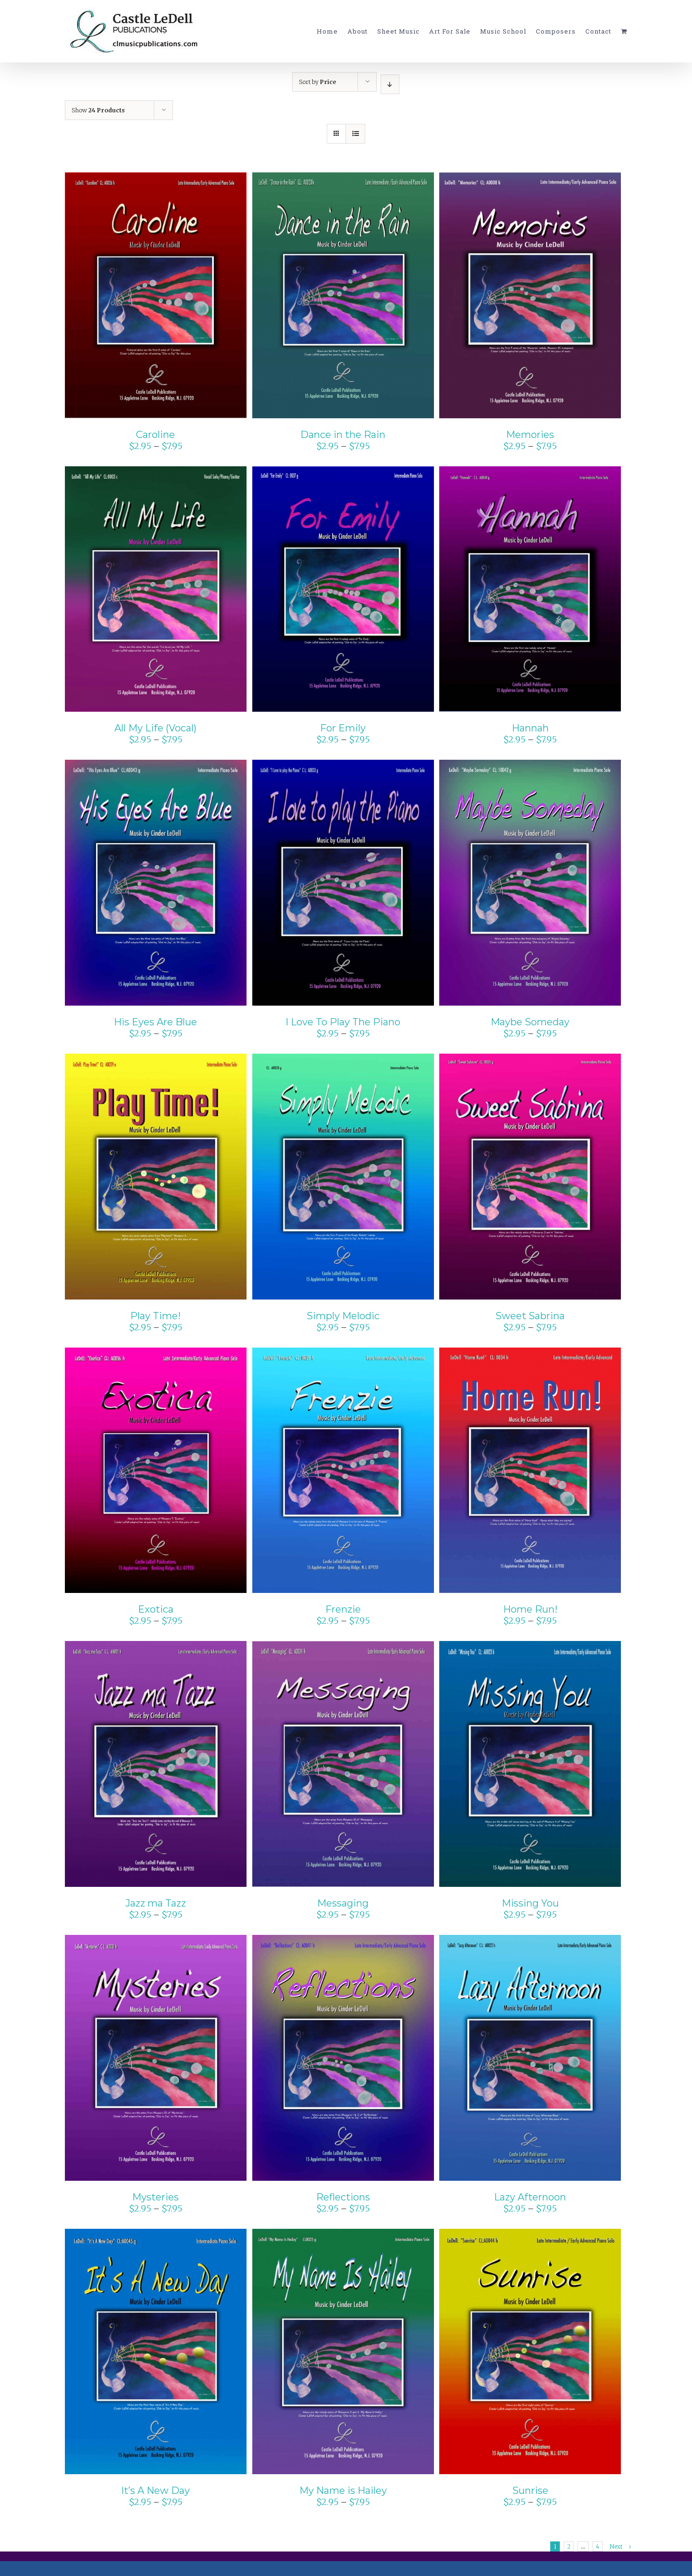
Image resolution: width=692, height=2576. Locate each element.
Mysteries (155, 2197)
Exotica (155, 1609)
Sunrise (530, 2490)
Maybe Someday (530, 1022)
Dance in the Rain (342, 434)
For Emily (343, 728)
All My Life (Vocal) (155, 728)
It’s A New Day (155, 2490)
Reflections (343, 2197)
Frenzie (343, 1609)
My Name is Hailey (343, 2490)
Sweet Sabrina (530, 1316)
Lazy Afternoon (530, 2197)
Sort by (317, 81)
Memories (530, 434)
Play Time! (155, 1316)
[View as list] (355, 133)
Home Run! (530, 1609)
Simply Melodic (343, 1316)
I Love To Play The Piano (342, 1022)
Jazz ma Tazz (155, 1903)
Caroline (155, 434)
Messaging (343, 1903)
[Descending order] (390, 84)
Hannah (530, 728)
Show (98, 110)
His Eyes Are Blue (155, 1022)
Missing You (530, 1903)
